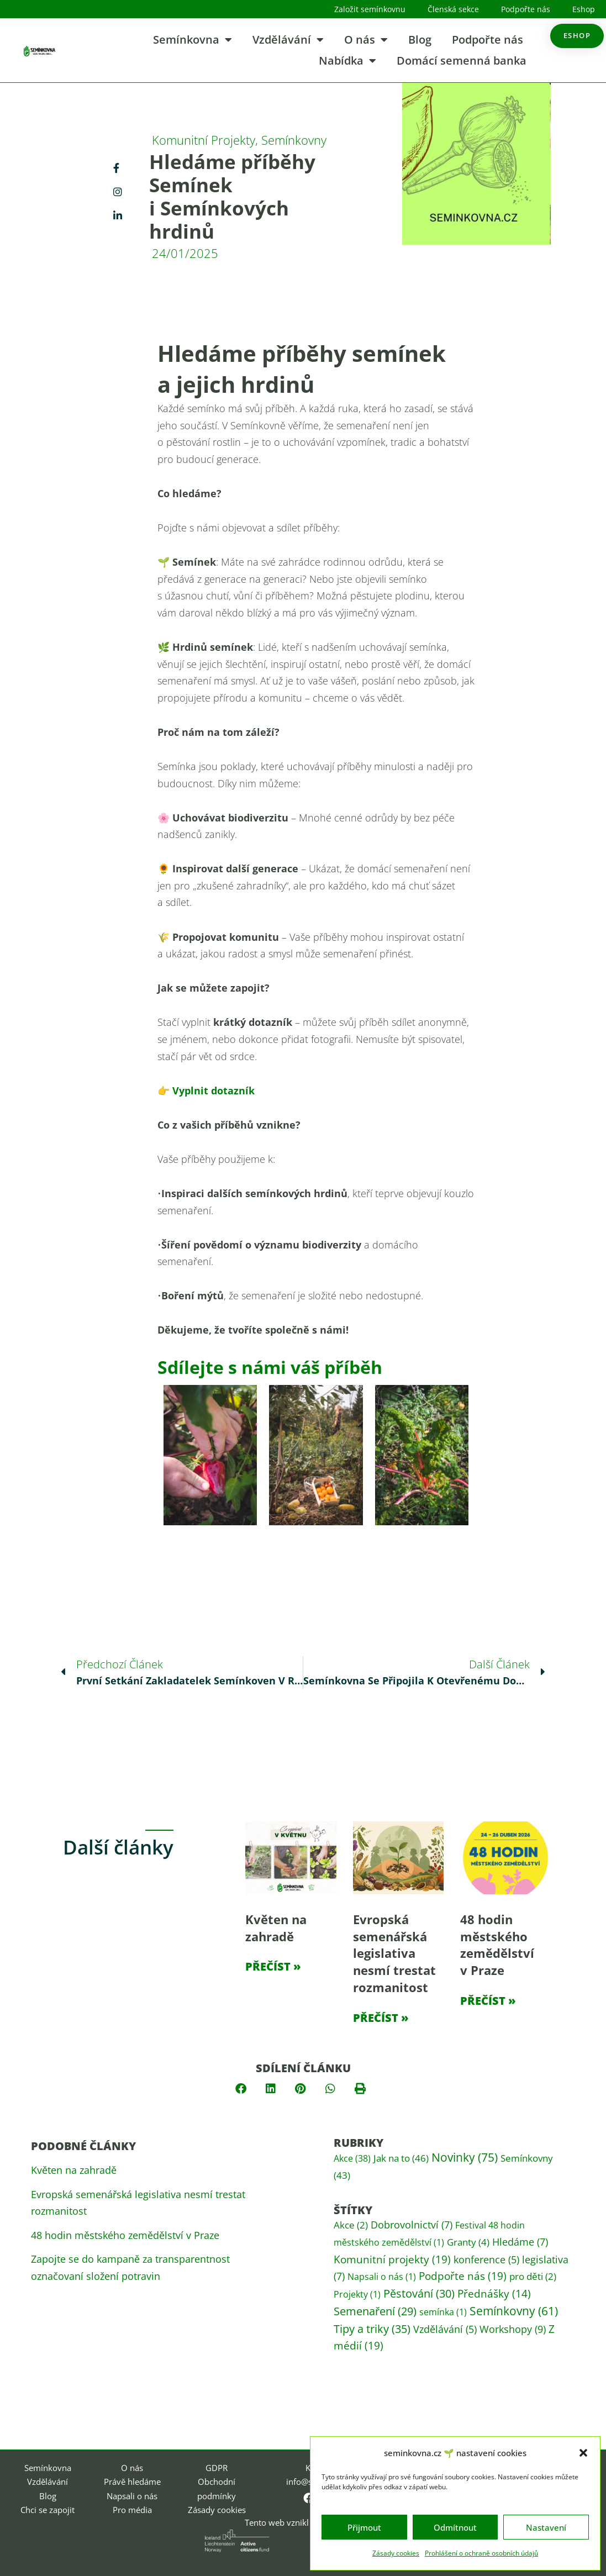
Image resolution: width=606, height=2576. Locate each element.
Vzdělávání (288, 39)
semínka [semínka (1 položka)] (443, 2312)
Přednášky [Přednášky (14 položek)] (494, 2294)
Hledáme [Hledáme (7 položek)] (520, 2241)
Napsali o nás (132, 2495)
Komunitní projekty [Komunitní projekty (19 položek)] (392, 2259)
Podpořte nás (525, 9)
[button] (583, 2452)
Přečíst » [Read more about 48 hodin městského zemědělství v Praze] (488, 2000)
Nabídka (347, 60)
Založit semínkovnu (369, 9)
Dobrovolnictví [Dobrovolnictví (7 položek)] (411, 2224)
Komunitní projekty (203, 139)
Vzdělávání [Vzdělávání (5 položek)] (445, 2329)
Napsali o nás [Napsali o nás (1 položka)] (381, 2277)
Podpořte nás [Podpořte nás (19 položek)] (463, 2275)
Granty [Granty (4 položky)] (468, 2241)
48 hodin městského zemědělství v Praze (497, 1944)
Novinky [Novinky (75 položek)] (464, 2157)
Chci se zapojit (47, 2509)
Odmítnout (455, 2527)
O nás (366, 39)
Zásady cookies (395, 2553)
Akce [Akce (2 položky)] (351, 2225)
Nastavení (546, 2527)
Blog (419, 39)
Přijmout (364, 2527)
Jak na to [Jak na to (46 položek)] (401, 2157)
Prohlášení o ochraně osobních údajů (481, 2553)
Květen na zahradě (276, 1928)
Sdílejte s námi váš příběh (269, 1367)
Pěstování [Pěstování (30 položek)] (419, 2293)
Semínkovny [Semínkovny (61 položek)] (514, 2311)
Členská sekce (453, 9)
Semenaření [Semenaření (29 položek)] (375, 2311)
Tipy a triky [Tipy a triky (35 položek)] (372, 2328)
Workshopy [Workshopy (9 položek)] (512, 2329)
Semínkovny (293, 139)
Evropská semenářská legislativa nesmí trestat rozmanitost (394, 1953)
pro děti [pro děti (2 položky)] (532, 2276)
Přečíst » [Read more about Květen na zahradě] (273, 1966)
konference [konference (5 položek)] (486, 2259)
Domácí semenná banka (461, 60)
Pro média (132, 2509)
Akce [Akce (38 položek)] (352, 2158)
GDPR (216, 2467)
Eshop (583, 9)
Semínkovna (192, 39)
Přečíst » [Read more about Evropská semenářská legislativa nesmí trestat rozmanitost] (381, 2017)
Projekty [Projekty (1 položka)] (357, 2294)
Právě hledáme (132, 2481)
